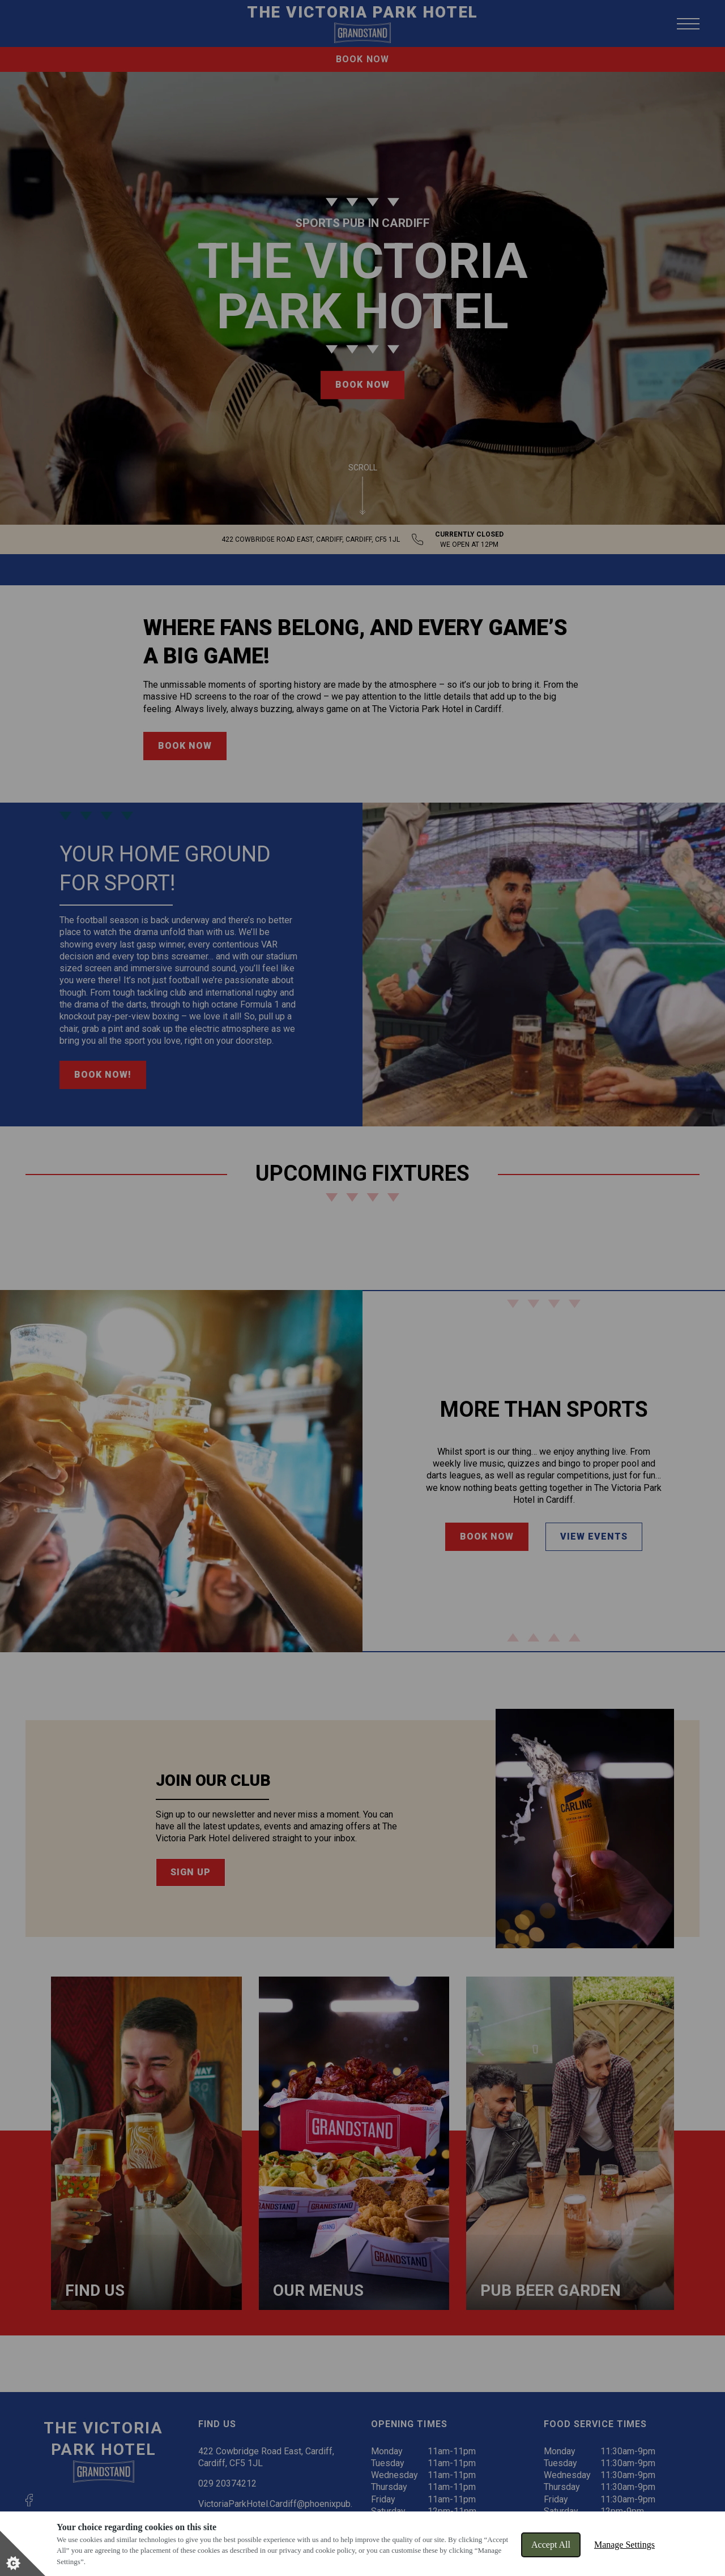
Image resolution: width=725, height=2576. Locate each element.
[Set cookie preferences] (22, 2553)
